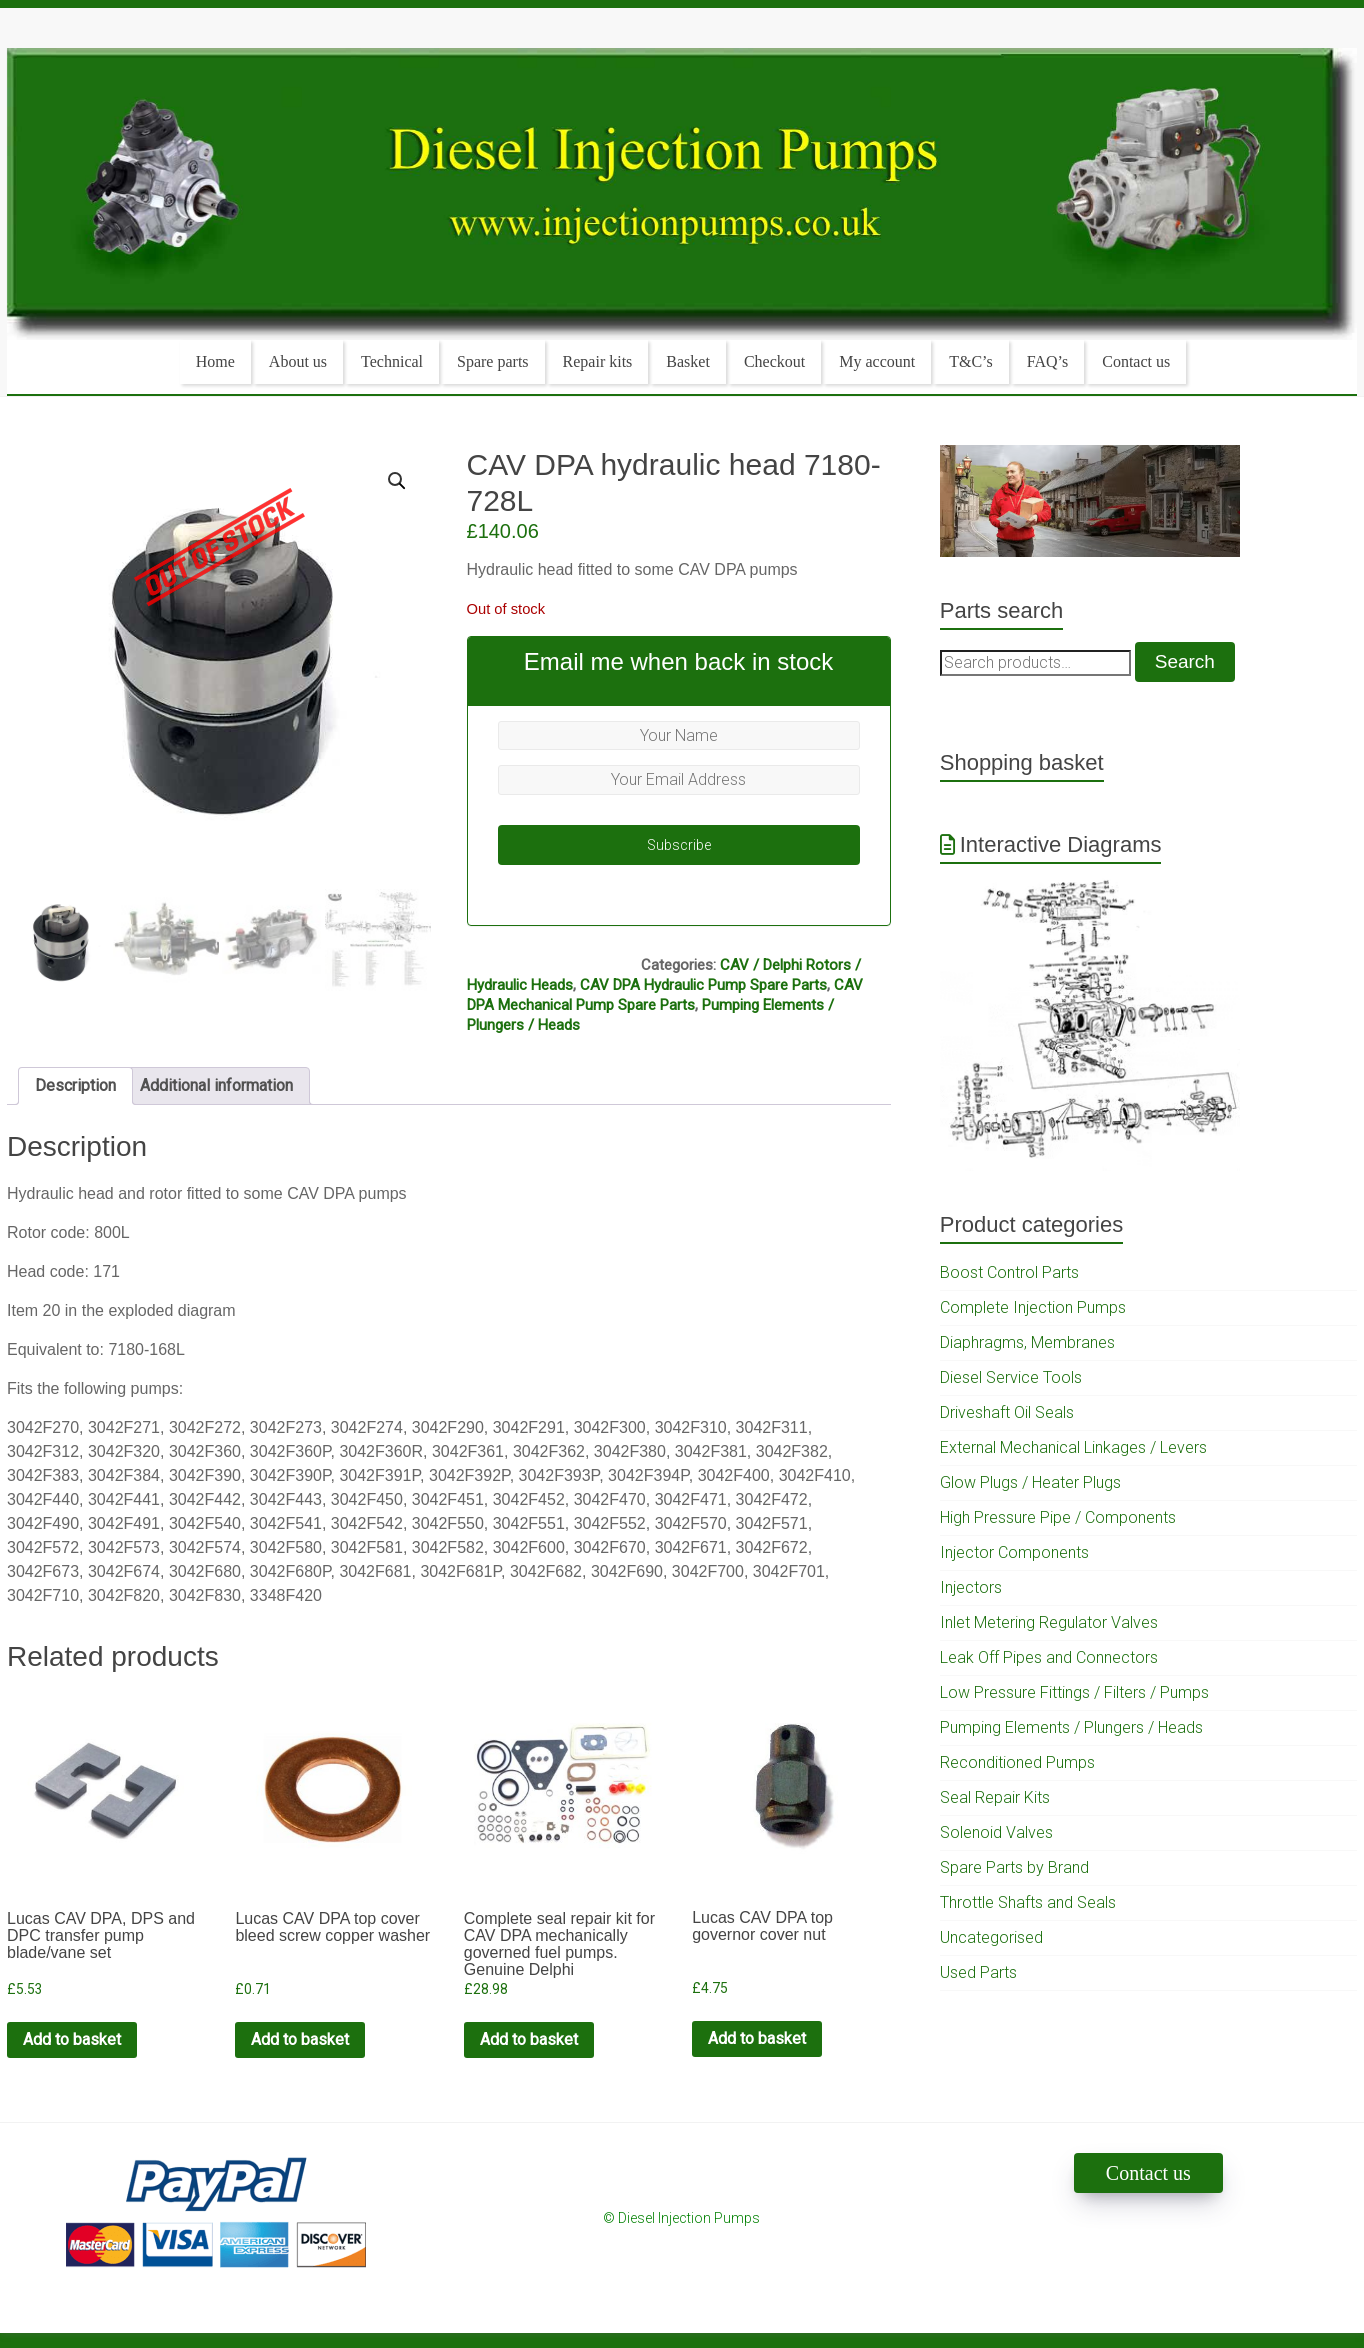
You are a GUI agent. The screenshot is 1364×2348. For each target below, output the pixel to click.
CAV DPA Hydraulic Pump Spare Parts (703, 985)
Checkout (774, 361)
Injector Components (1014, 1552)
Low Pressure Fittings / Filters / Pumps (1074, 1692)
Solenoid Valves (996, 1832)
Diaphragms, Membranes (1027, 1342)
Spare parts (493, 361)
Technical (392, 361)
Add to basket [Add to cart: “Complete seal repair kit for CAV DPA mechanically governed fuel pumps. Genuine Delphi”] (529, 2039)
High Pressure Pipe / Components (1058, 1517)
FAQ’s (1048, 361)
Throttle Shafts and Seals (1028, 1902)
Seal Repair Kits (995, 1797)
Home (215, 361)
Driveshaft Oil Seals (1007, 1412)
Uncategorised (991, 1937)
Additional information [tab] (216, 1085)
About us (298, 361)
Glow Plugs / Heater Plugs (1030, 1482)
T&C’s (971, 361)
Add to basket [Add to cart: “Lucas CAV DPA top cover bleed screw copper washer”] (300, 2039)
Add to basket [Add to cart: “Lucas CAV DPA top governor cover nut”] (757, 2038)
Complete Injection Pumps (1033, 1307)
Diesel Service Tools (1011, 1377)
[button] (397, 481)
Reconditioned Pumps (1017, 1762)
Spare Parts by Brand (1014, 1867)
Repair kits (598, 361)
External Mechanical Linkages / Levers (1073, 1447)
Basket (688, 361)
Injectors (971, 1587)
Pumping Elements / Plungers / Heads (1071, 1727)
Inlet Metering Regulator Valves (1049, 1622)
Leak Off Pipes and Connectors (1049, 1657)
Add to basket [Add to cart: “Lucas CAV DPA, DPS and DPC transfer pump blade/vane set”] (72, 2039)
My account (877, 361)
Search (1185, 661)
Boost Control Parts (1009, 1272)
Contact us (1136, 361)
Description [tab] (75, 1085)
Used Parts (978, 1972)
